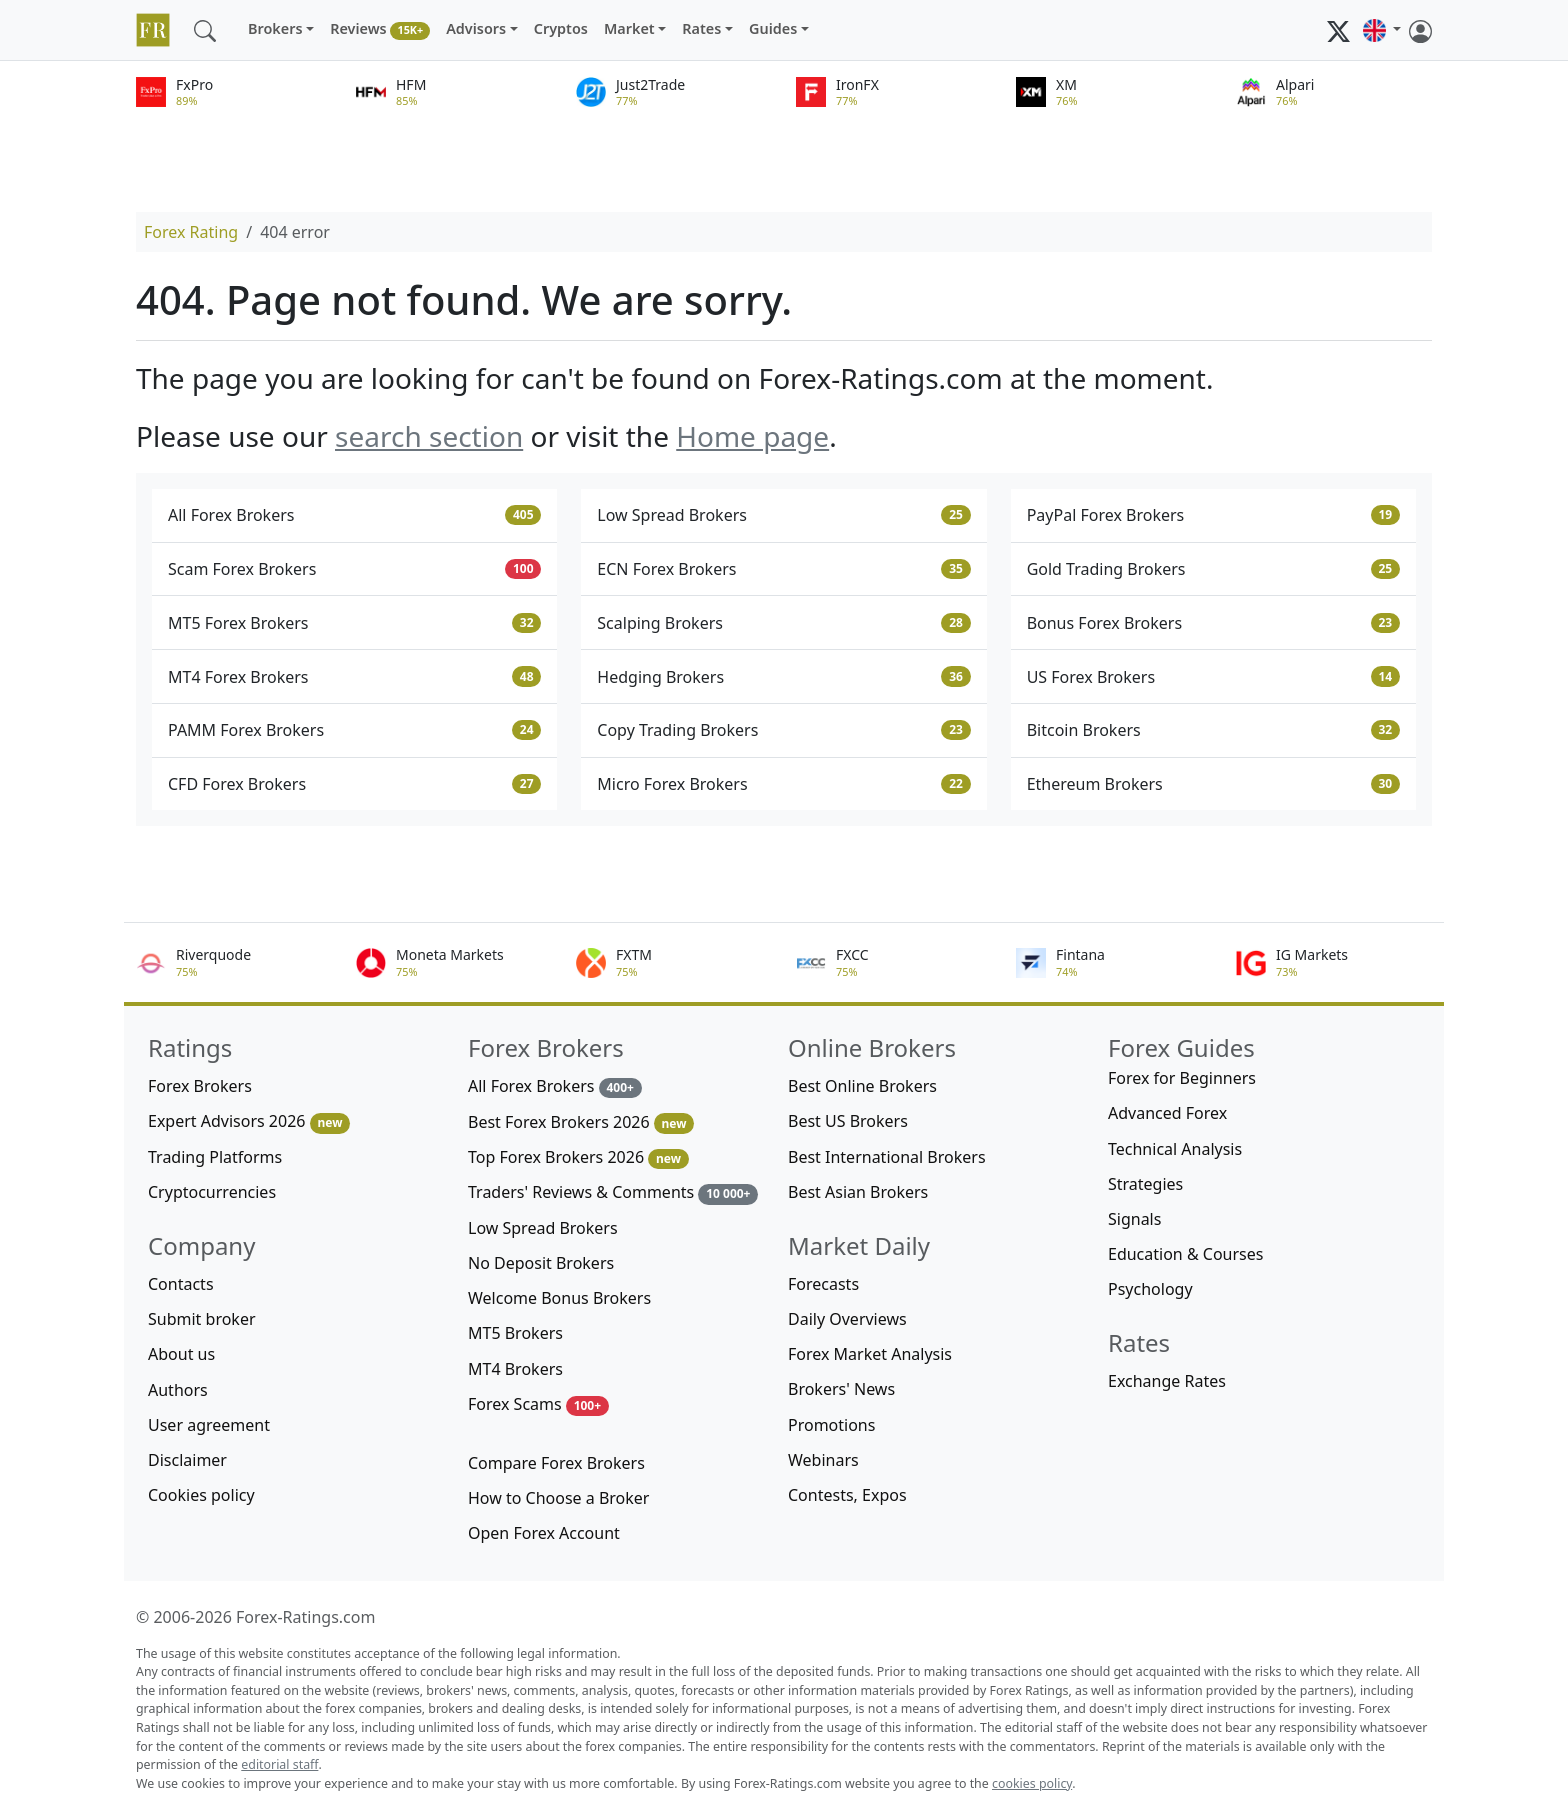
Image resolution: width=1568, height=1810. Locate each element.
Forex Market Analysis (870, 1354)
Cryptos (561, 28)
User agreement (209, 1425)
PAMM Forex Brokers (354, 730)
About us (181, 1354)
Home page (752, 436)
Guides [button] (773, 28)
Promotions (831, 1425)
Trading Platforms (215, 1157)
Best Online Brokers (862, 1086)
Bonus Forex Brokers (1213, 623)
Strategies (1145, 1184)
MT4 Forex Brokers (354, 677)
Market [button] (629, 28)
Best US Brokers (848, 1121)
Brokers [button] (275, 28)
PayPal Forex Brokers (1213, 515)
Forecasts (823, 1284)
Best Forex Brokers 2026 (581, 1122)
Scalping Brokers (783, 623)
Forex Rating (191, 232)
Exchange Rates (1167, 1381)
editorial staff (279, 1764)
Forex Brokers (200, 1086)
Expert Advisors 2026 (249, 1121)
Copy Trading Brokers (783, 730)
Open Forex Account (544, 1533)
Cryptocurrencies (212, 1192)
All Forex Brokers (354, 515)
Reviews (380, 29)
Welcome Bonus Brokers (559, 1298)
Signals (1134, 1219)
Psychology (1150, 1289)
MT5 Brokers (515, 1333)
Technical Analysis (1175, 1149)
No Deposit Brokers (541, 1263)
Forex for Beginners (1182, 1078)
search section (429, 436)
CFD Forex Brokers (354, 784)
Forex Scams (538, 1404)
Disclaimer (187, 1460)
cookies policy (1032, 1783)
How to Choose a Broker (558, 1498)
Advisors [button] (476, 28)
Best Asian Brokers (858, 1192)
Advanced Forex (1167, 1113)
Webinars (823, 1460)
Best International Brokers (887, 1157)
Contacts (181, 1284)
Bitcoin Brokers (1213, 730)
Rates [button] (701, 28)
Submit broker (202, 1319)
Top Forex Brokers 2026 (578, 1157)
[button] (1382, 30)
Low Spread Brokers (783, 515)
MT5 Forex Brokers (354, 623)
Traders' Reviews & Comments (613, 1192)
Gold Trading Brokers (1213, 569)
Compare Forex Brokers (556, 1463)
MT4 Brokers (515, 1369)
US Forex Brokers (1213, 677)
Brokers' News (841, 1389)
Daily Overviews (847, 1319)
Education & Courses (1185, 1254)
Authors (178, 1390)
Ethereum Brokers (1213, 784)
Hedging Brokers (783, 677)
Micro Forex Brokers (783, 784)
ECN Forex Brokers (783, 569)
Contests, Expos (847, 1495)
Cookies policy (201, 1495)
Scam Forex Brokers (354, 569)
